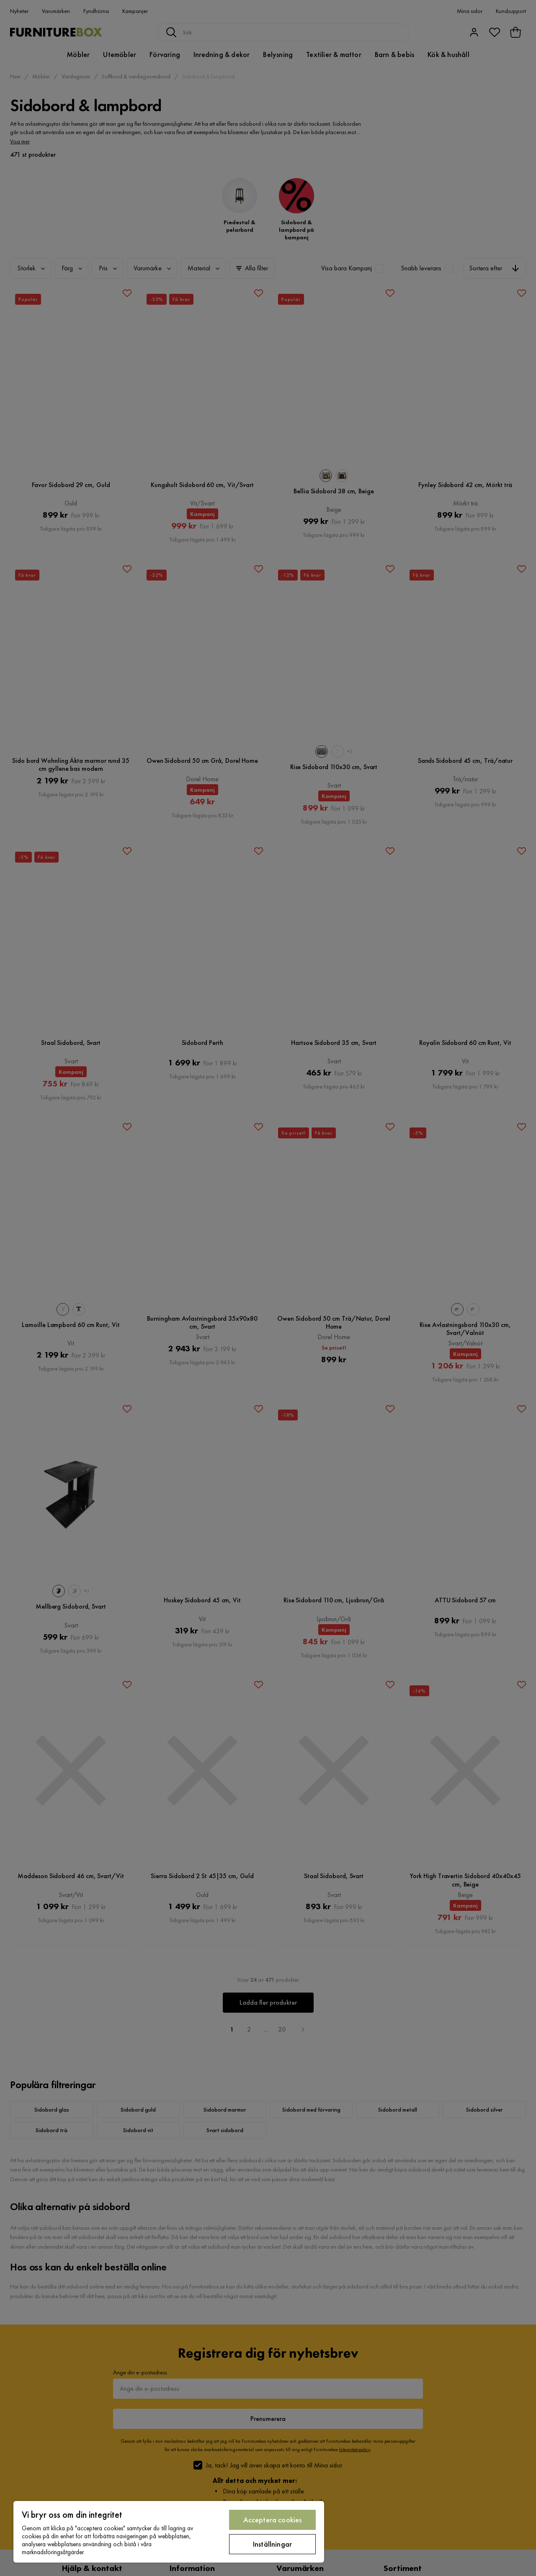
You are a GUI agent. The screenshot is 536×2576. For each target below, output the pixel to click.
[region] (168, 2532)
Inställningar (272, 2544)
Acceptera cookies (272, 2519)
